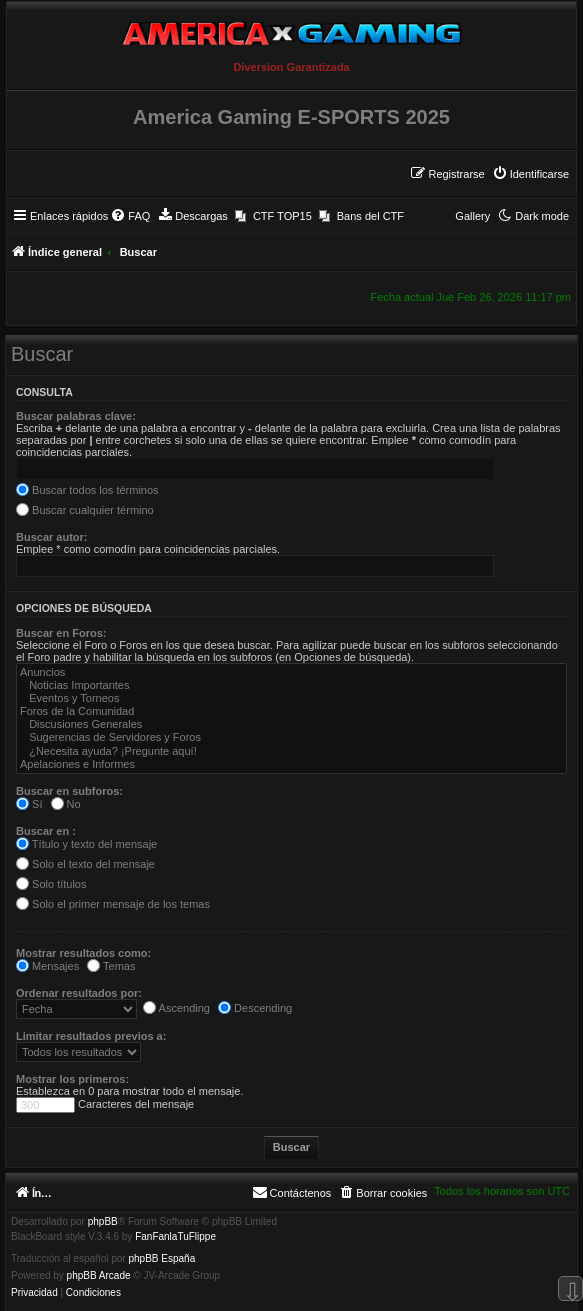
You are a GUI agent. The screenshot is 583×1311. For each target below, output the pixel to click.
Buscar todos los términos (87, 490)
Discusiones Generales (291, 724)
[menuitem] (530, 174)
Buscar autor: (52, 537)
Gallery (472, 216)
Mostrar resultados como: (83, 953)
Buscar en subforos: (69, 791)
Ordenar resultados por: (79, 993)
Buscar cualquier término (85, 510)
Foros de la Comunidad (291, 711)
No (66, 804)
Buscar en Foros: (61, 633)
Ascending (176, 1008)
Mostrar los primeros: (72, 1079)
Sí (29, 804)
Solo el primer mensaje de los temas (113, 904)
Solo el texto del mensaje (85, 864)
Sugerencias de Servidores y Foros (291, 737)
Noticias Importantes (291, 685)
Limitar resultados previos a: (91, 1036)
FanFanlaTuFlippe (175, 1237)
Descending (255, 1008)
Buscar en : (46, 831)
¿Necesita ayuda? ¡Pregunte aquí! (291, 751)
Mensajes (47, 966)
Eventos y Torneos (291, 698)
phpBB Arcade (99, 1276)
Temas (111, 966)
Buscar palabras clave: (76, 416)
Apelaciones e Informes (291, 764)
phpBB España (161, 1259)
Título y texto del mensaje (86, 844)
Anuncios (291, 672)
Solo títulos (51, 884)
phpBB (103, 1222)
